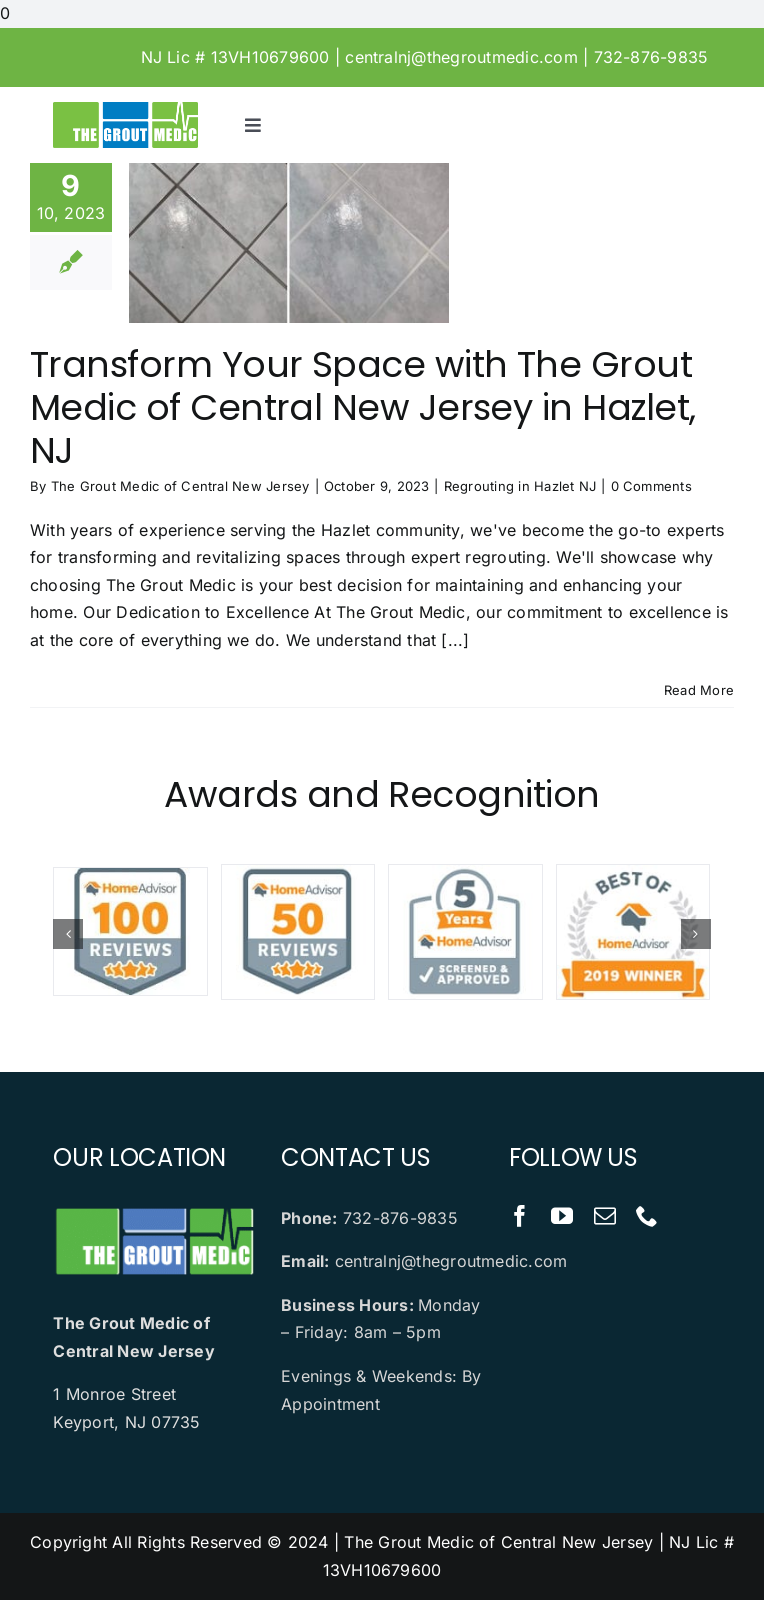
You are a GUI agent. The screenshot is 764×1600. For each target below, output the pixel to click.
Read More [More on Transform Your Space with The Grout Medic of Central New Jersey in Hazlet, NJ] (699, 690)
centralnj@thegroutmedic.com (461, 57)
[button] (68, 934)
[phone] (647, 1216)
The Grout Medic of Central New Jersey (180, 486)
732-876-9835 (651, 57)
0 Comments (651, 486)
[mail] (605, 1216)
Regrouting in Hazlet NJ (520, 486)
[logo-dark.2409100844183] (125, 110)
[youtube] (562, 1216)
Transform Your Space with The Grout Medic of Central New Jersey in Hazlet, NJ (362, 407)
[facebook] (520, 1216)
